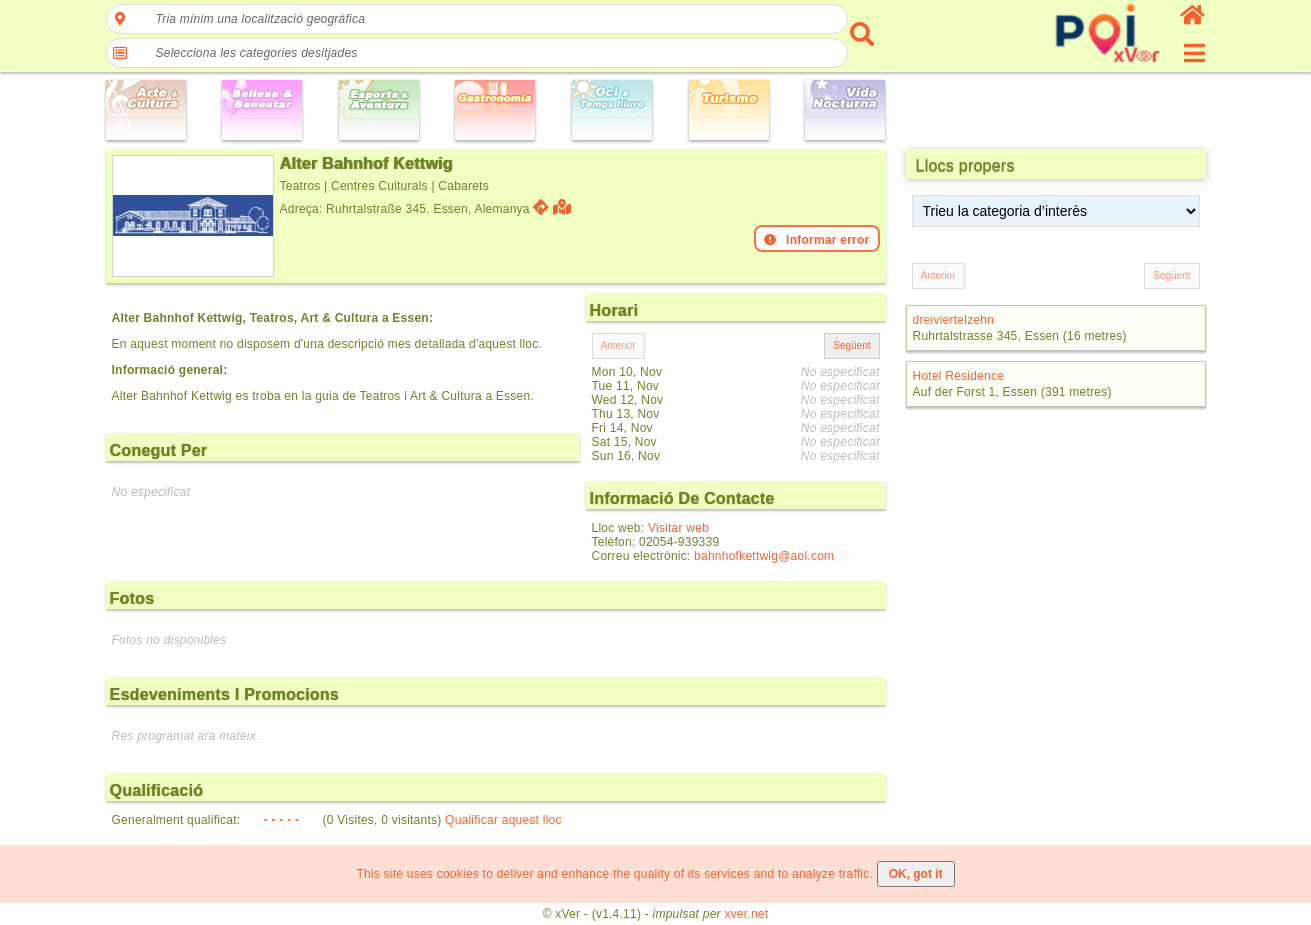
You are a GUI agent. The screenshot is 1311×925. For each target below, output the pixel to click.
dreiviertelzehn (954, 320)
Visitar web (678, 528)
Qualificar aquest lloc (503, 820)
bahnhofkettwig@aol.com (764, 556)
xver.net (746, 914)
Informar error (817, 240)
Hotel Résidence (959, 376)
